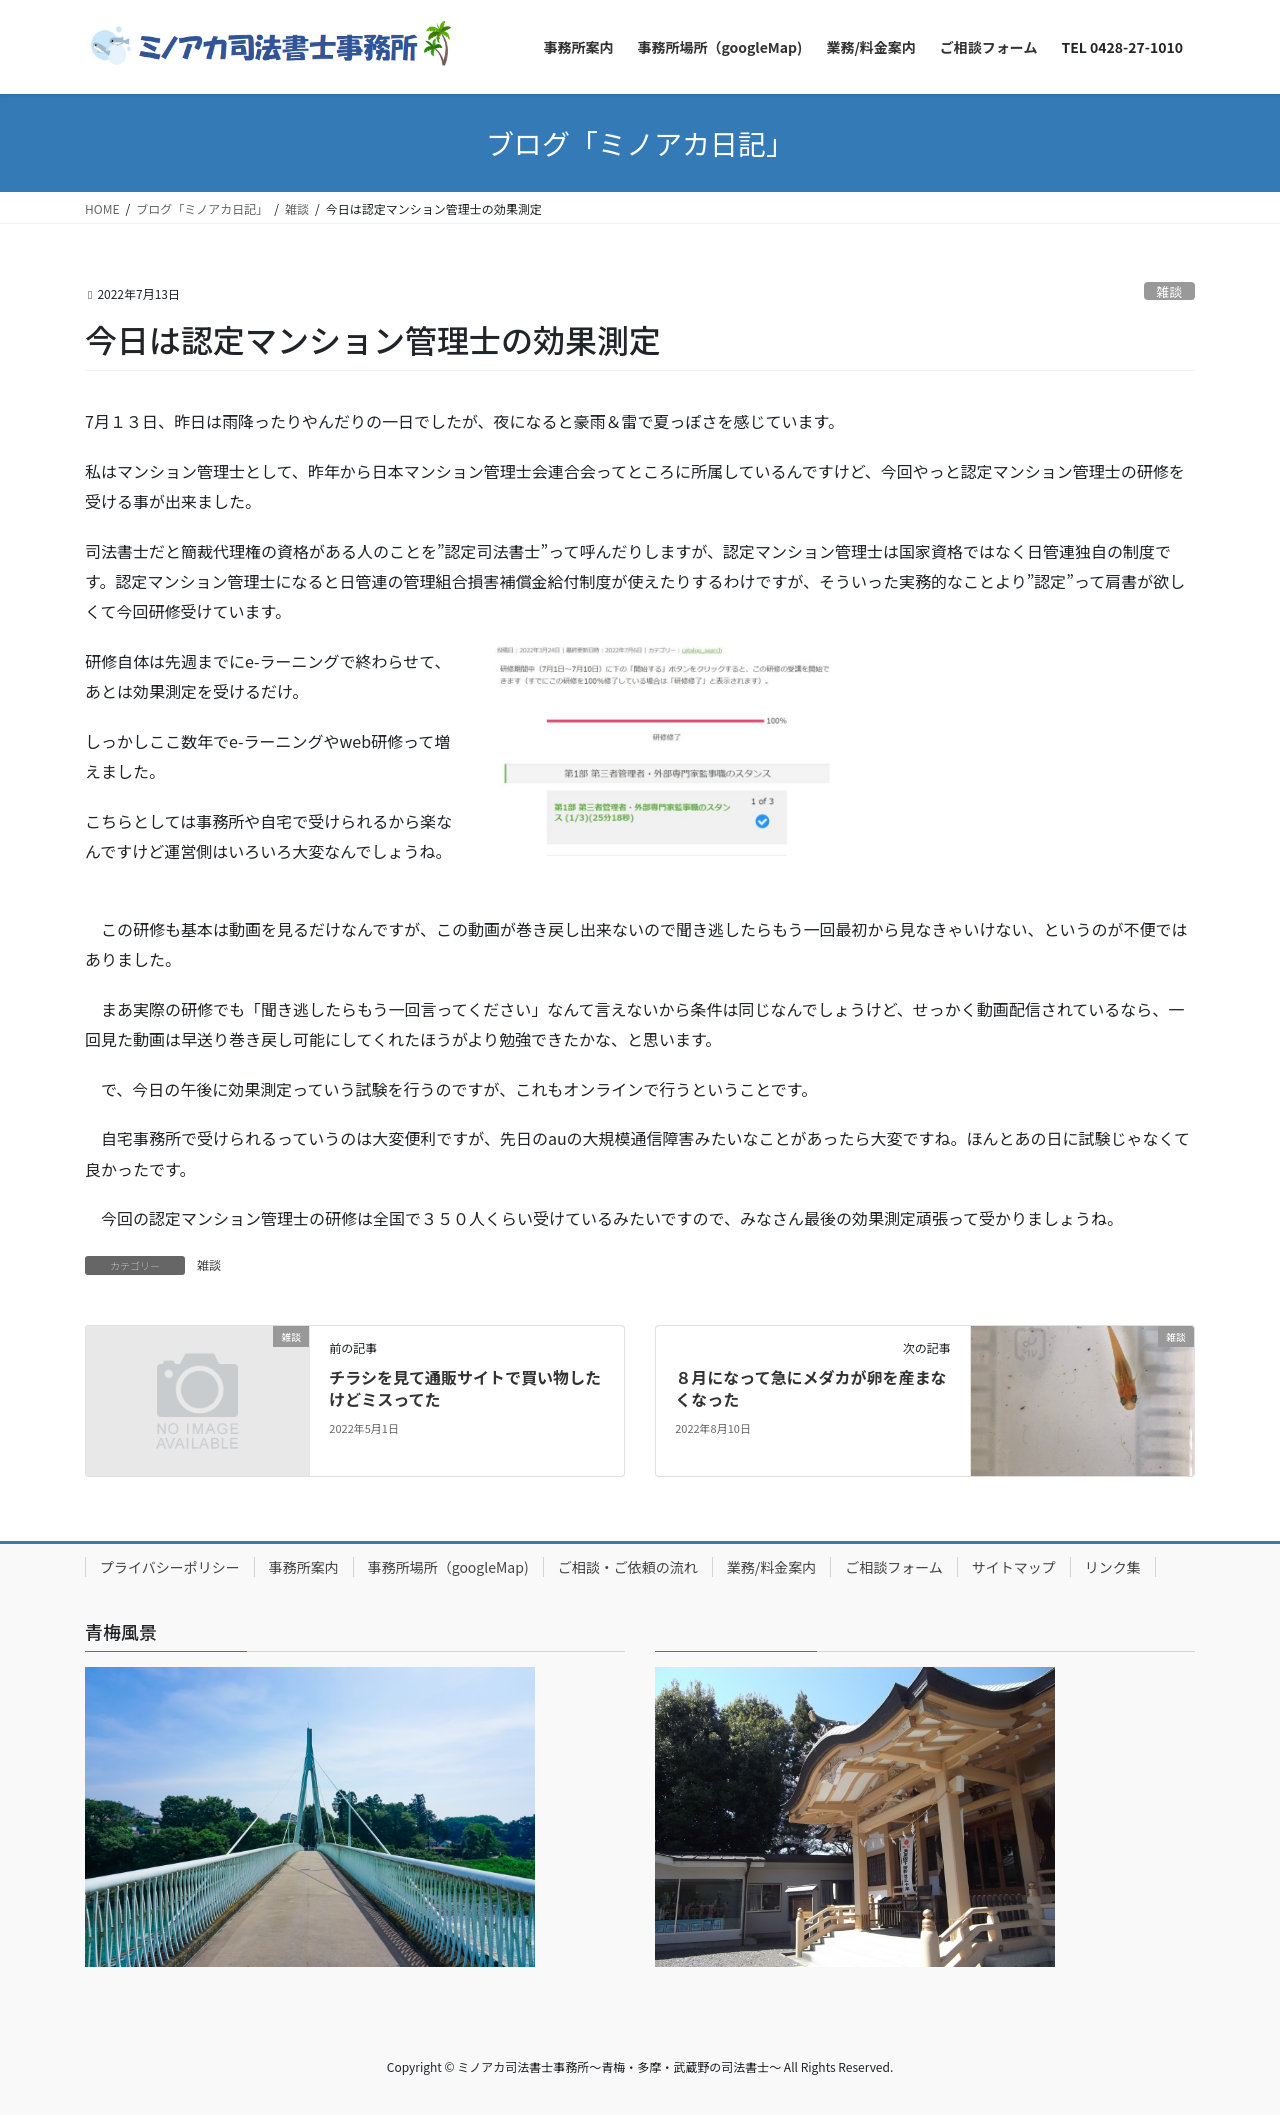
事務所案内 (304, 1567)
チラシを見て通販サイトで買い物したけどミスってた (465, 1388)
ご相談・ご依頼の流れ (628, 1567)
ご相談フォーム (894, 1567)
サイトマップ (1014, 1567)
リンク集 (1113, 1567)
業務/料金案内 (772, 1567)
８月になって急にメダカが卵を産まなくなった (810, 1388)
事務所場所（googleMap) (448, 1567)
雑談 (1170, 291)
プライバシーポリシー (170, 1567)
